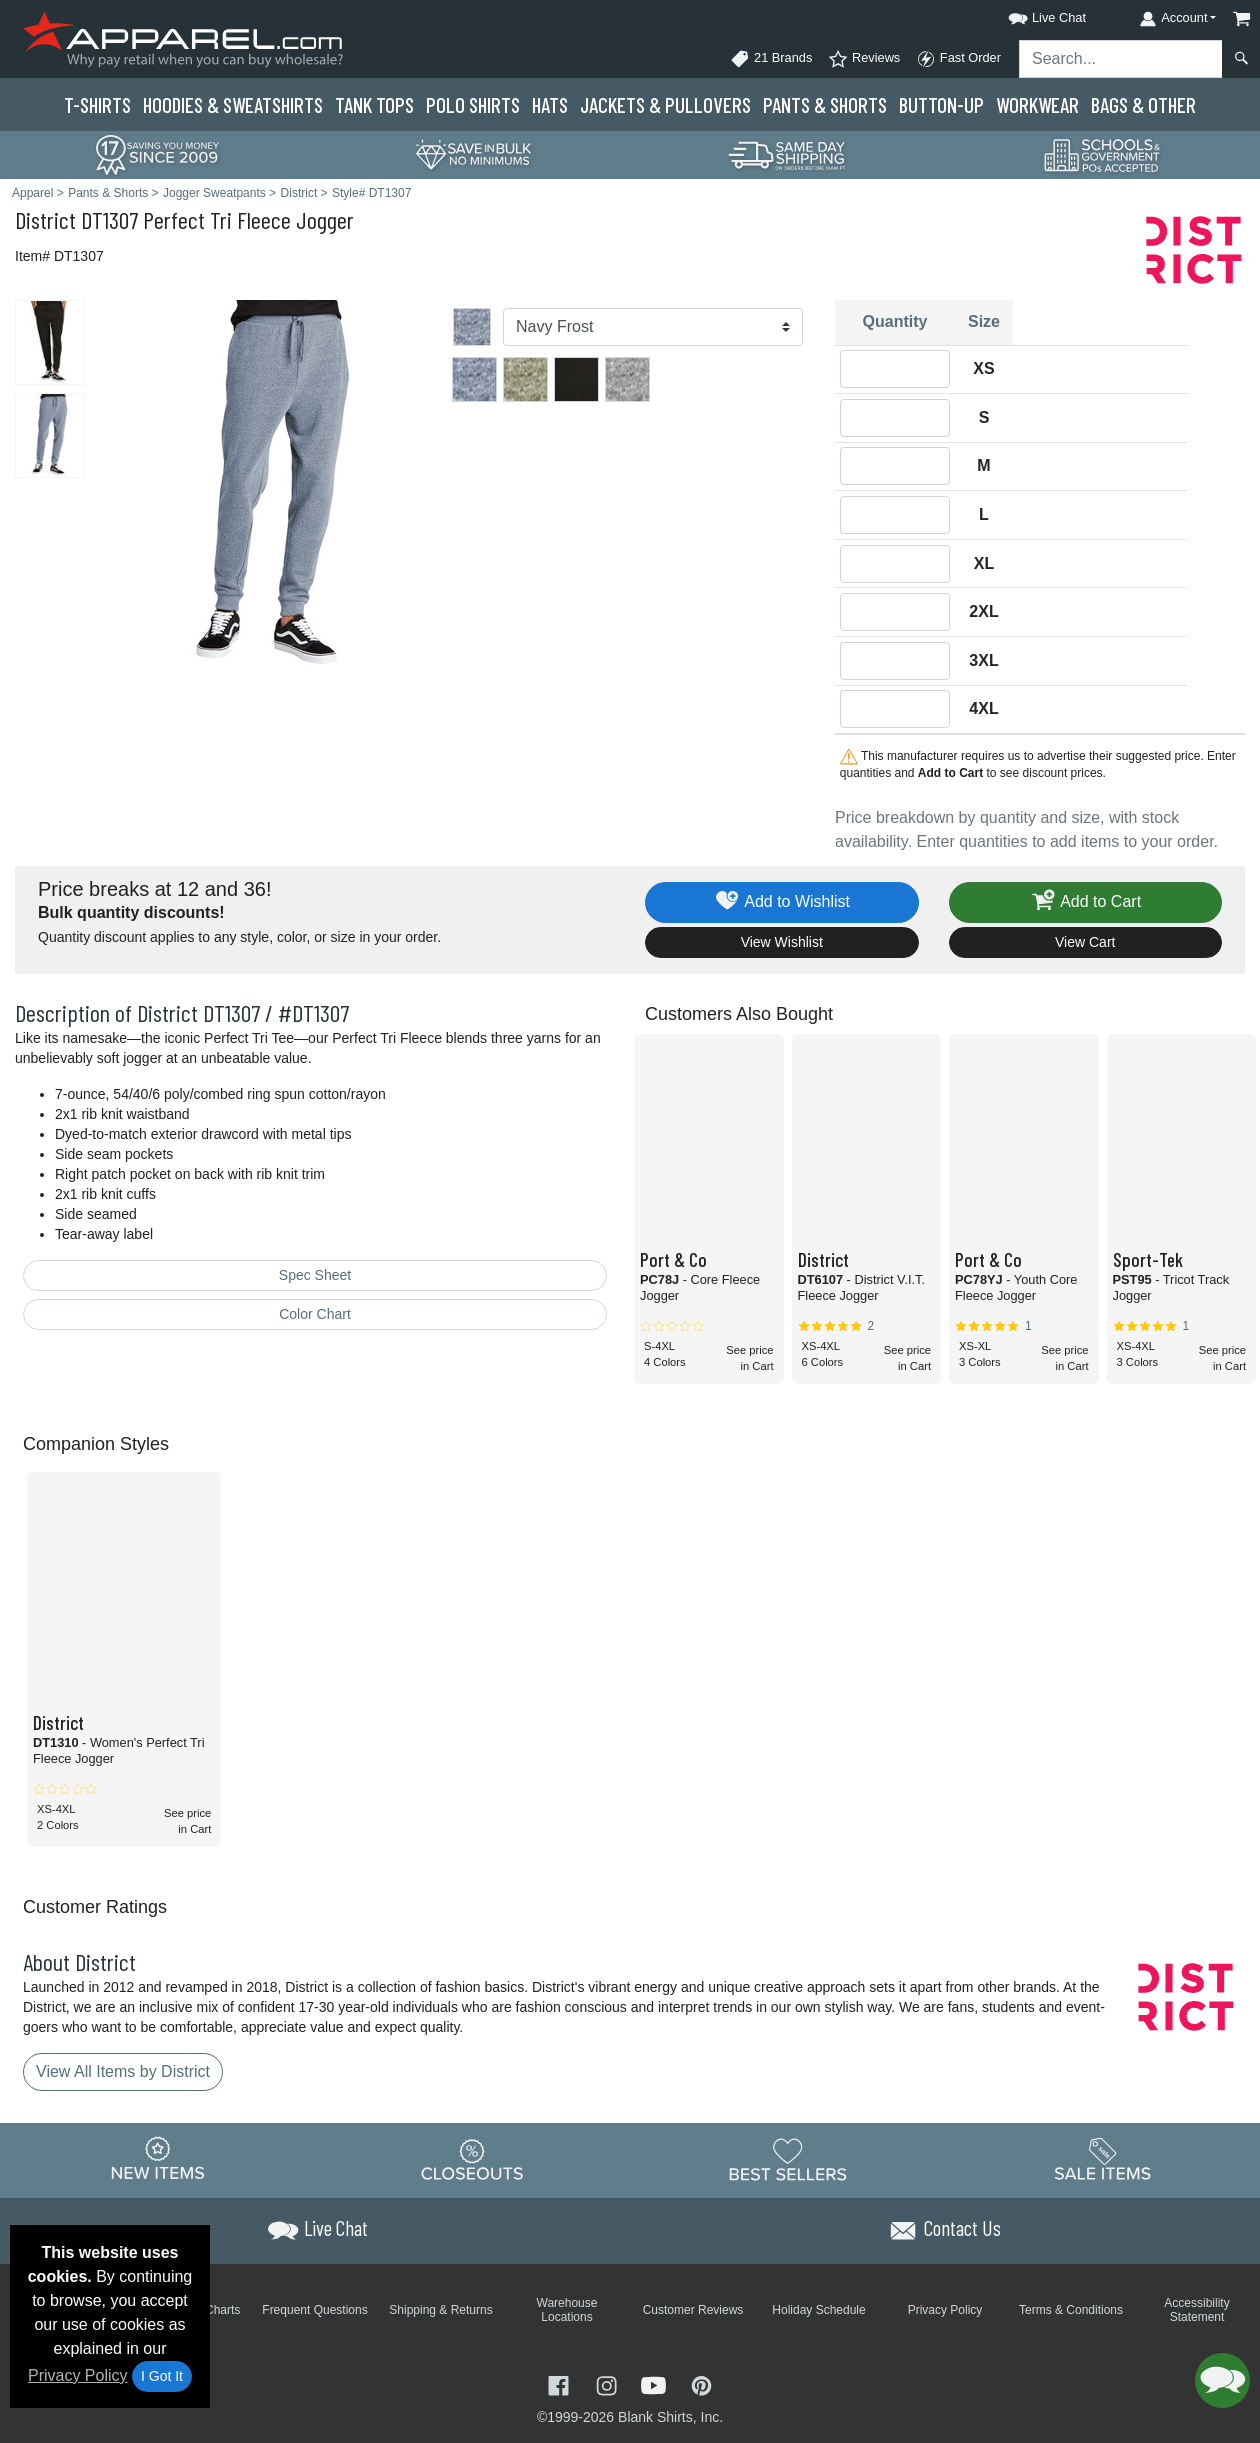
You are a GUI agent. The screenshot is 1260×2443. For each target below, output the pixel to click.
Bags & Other (1143, 104)
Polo (473, 104)
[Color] (653, 327)
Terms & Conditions (1071, 2310)
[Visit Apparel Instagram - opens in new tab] (609, 2384)
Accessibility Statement (1196, 2310)
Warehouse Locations (567, 2310)
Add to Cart (1085, 902)
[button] (1029, 14)
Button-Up (941, 104)
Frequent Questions (314, 2310)
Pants (825, 104)
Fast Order (958, 59)
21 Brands (771, 59)
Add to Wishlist (781, 902)
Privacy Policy (78, 2375)
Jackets (665, 104)
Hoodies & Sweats (233, 104)
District (45, 219)
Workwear (1037, 104)
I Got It (162, 2376)
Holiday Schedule (818, 2310)
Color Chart (315, 1314)
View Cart (1085, 942)
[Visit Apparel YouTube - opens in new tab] (656, 2384)
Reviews (864, 59)
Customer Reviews (693, 2310)
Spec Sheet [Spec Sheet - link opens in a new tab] (315, 1275)
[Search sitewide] (1121, 59)
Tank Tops (374, 104)
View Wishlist (782, 942)
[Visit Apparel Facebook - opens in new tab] (561, 2384)
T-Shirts (97, 104)
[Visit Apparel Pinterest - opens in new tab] (701, 2384)
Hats (550, 104)
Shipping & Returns (440, 2310)
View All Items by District (123, 2071)
